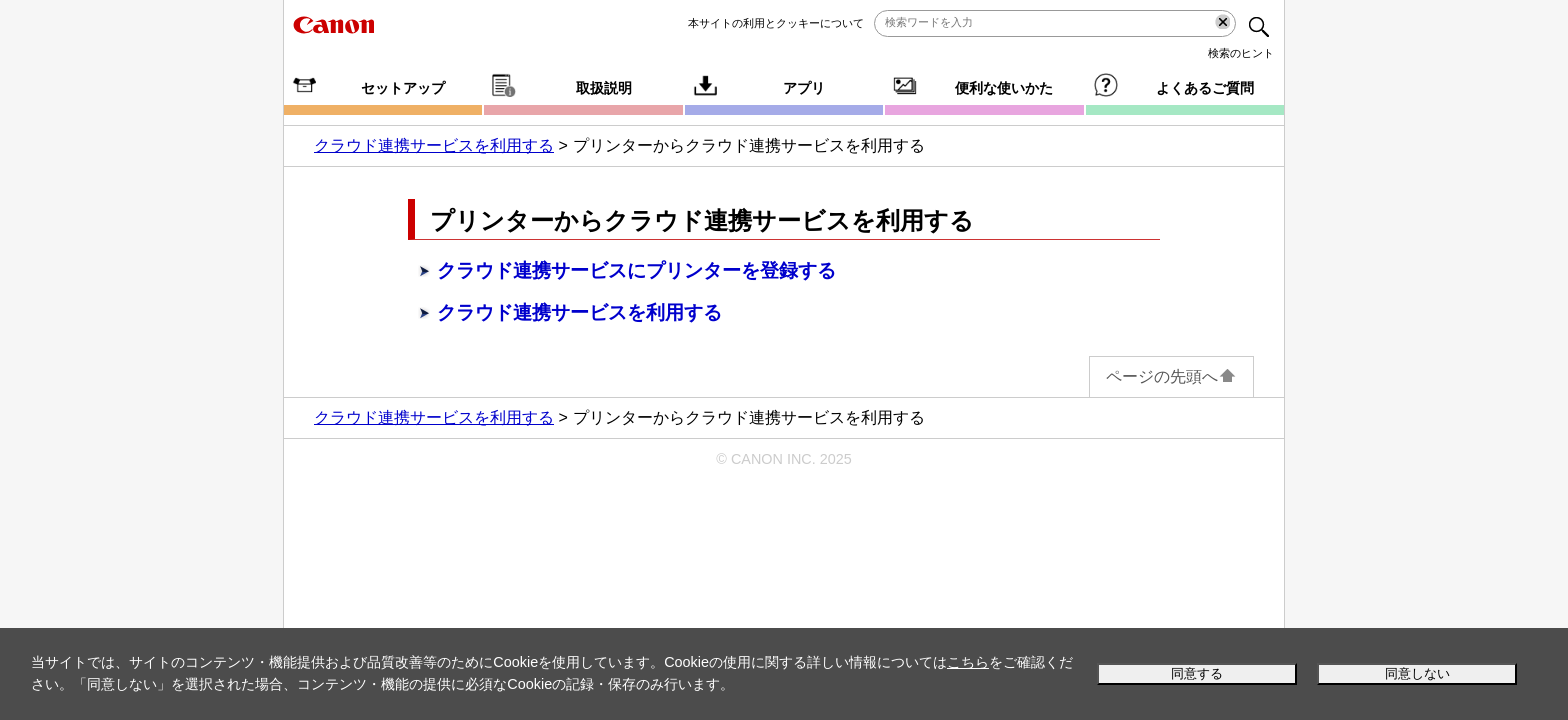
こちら (968, 662)
